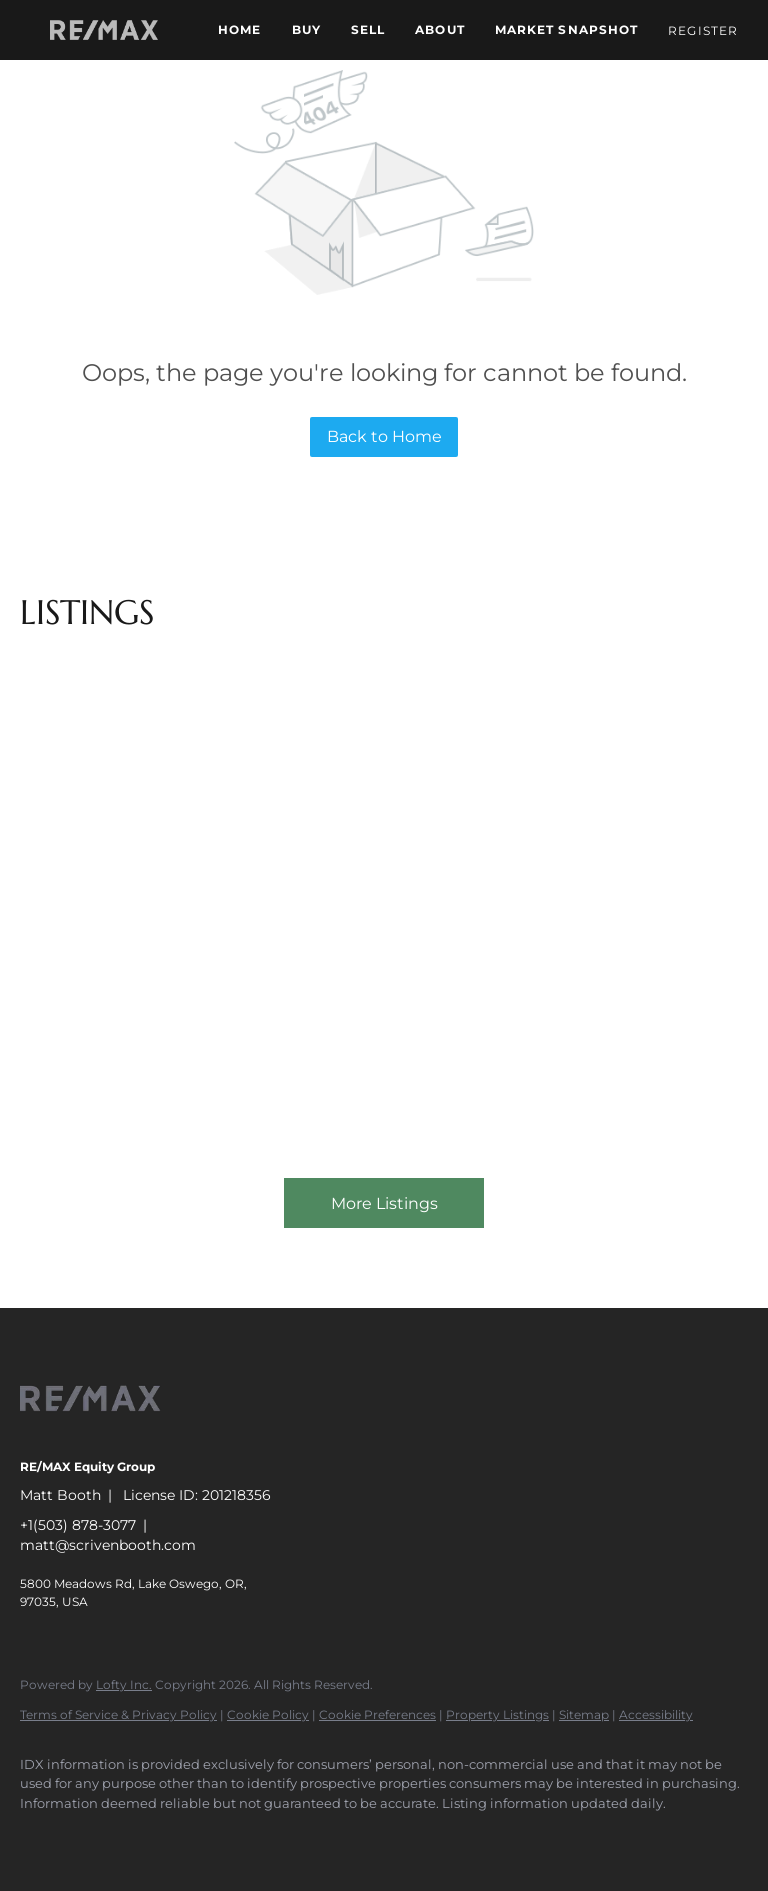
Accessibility (656, 1714)
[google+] (334, 1837)
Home (239, 29)
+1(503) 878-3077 (78, 1525)
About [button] (440, 29)
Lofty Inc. (124, 1684)
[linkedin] (102, 1837)
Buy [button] (306, 29)
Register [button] (703, 30)
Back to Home (384, 436)
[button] (104, 30)
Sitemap (584, 1714)
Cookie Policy (268, 1714)
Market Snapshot (567, 29)
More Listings (384, 1203)
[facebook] (44, 1837)
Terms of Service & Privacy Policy (118, 1714)
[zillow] (160, 1837)
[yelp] (218, 1837)
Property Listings (497, 1714)
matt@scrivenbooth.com (108, 1545)
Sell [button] (368, 29)
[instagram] (276, 1837)
